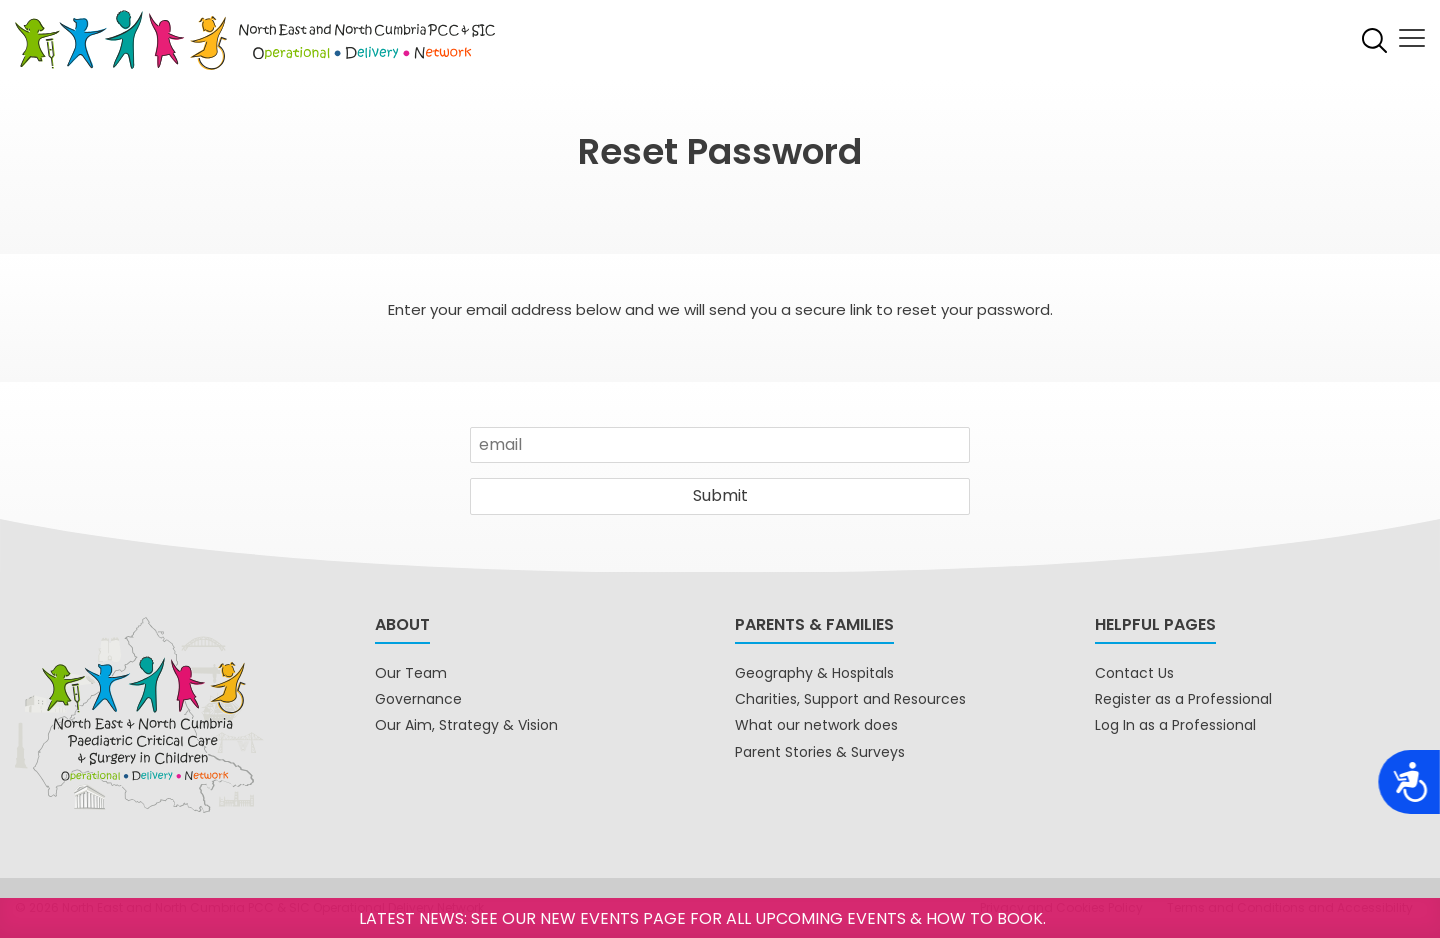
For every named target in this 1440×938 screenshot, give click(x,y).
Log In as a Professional (1175, 725)
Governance (418, 699)
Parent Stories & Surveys (820, 752)
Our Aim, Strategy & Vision (466, 725)
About (402, 624)
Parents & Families (814, 624)
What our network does (816, 725)
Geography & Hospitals (814, 673)
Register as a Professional (1183, 699)
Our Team (411, 673)
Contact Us (1134, 673)
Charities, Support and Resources (850, 699)
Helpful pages (1155, 624)
